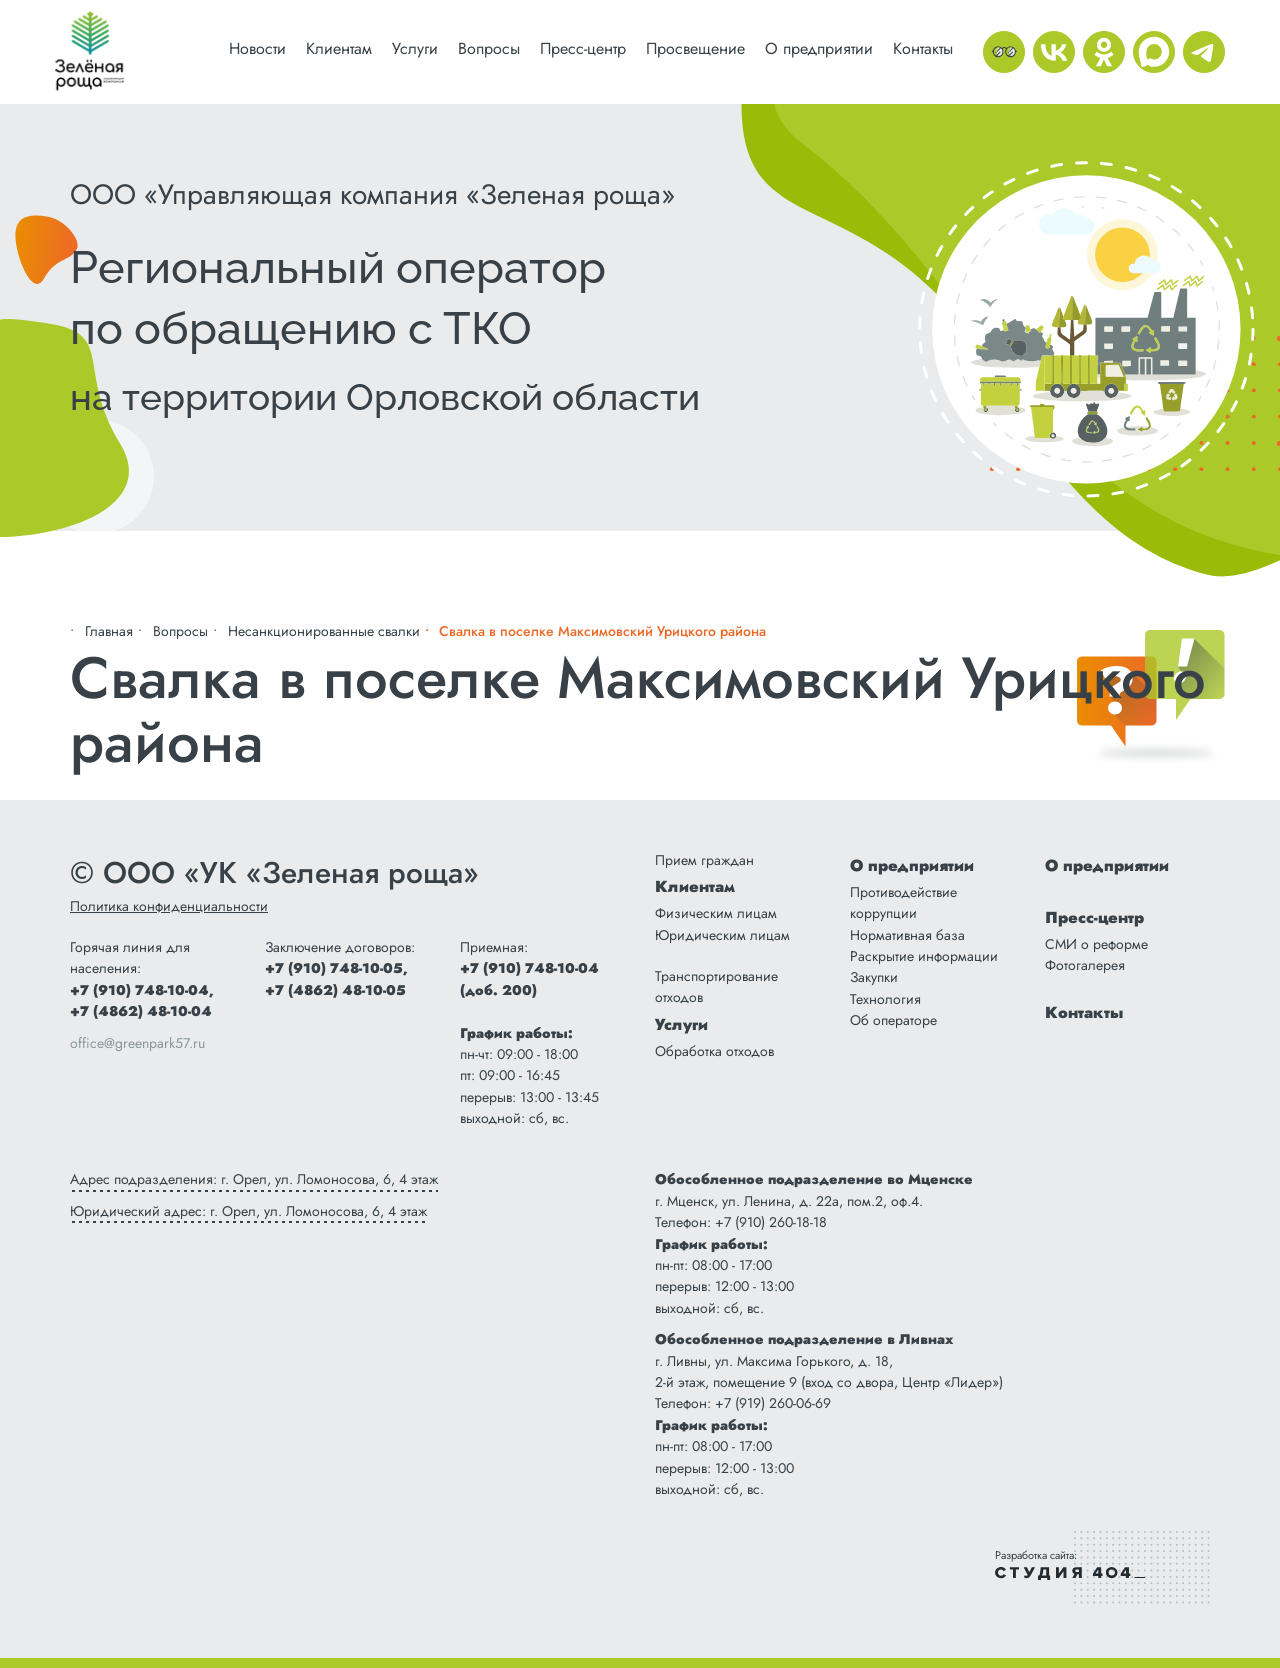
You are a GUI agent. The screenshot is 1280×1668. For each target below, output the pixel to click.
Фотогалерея (1085, 965)
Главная (109, 631)
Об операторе (893, 1020)
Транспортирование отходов (716, 986)
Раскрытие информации (924, 956)
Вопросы (489, 48)
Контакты (923, 48)
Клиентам (339, 48)
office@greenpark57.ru (137, 1043)
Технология (885, 999)
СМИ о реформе (1096, 944)
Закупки (874, 977)
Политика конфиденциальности (169, 906)
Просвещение (695, 48)
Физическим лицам (716, 913)
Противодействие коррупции (903, 902)
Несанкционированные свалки (324, 631)
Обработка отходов (714, 1051)
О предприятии (819, 48)
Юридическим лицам (722, 935)
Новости (257, 48)
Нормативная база (907, 935)
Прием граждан (704, 860)
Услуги (415, 48)
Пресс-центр (583, 48)
